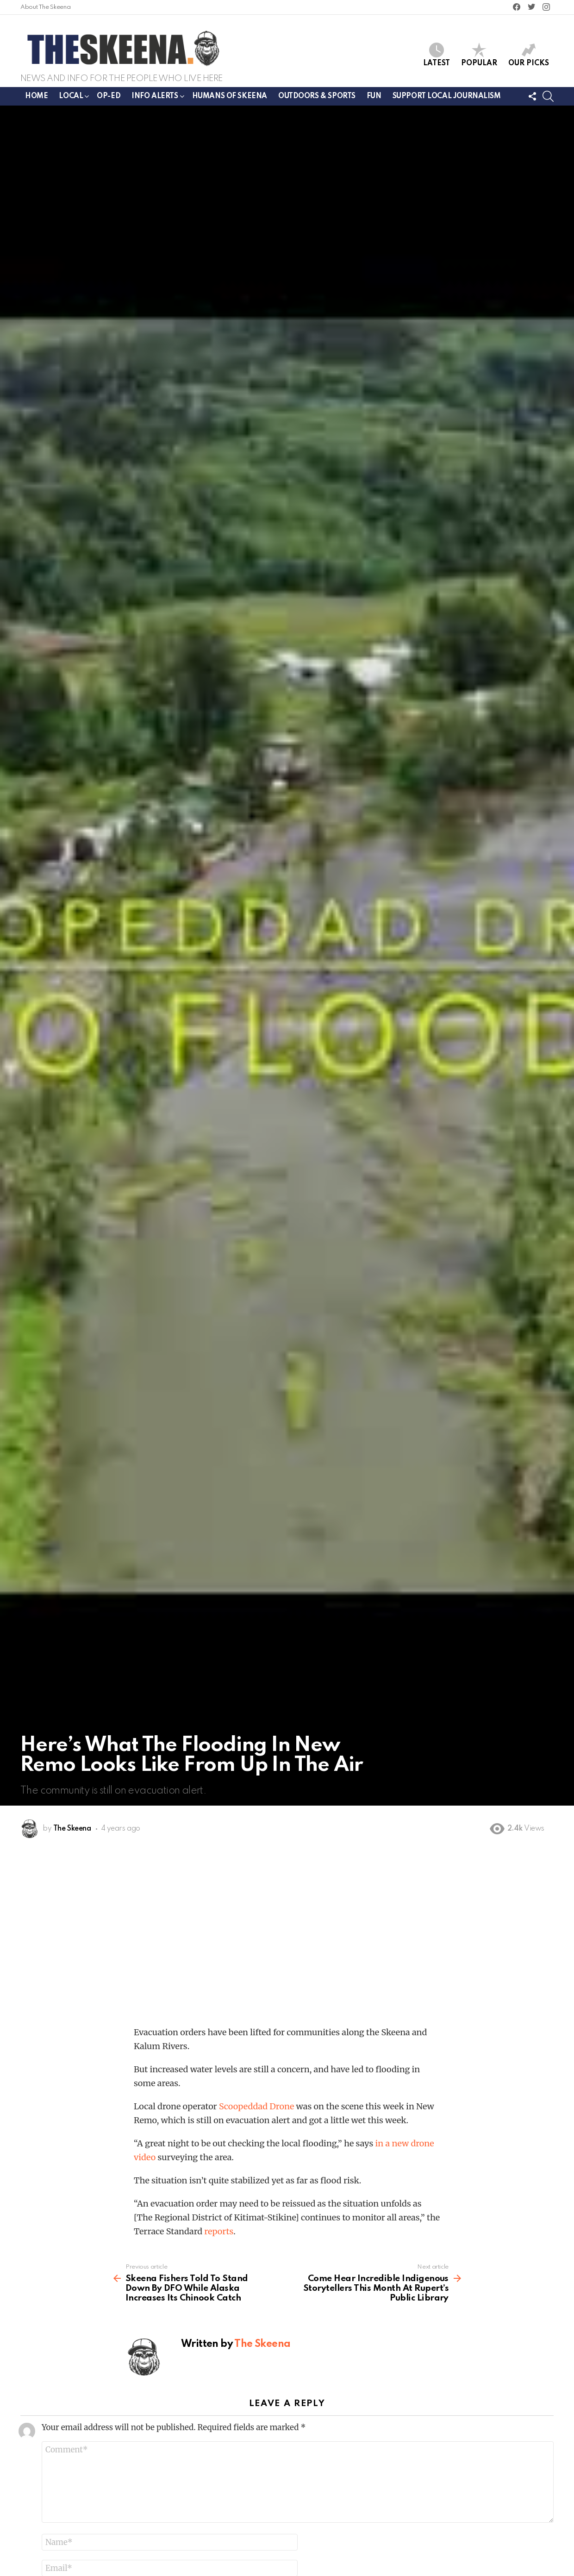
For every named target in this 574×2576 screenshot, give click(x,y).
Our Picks (528, 55)
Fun (374, 96)
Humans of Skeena (229, 96)
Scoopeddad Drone (256, 2106)
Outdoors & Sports (317, 96)
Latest (436, 55)
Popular (479, 55)
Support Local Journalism (447, 96)
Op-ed (108, 96)
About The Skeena (45, 7)
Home (36, 96)
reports (218, 2231)
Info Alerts (154, 98)
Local (71, 98)
